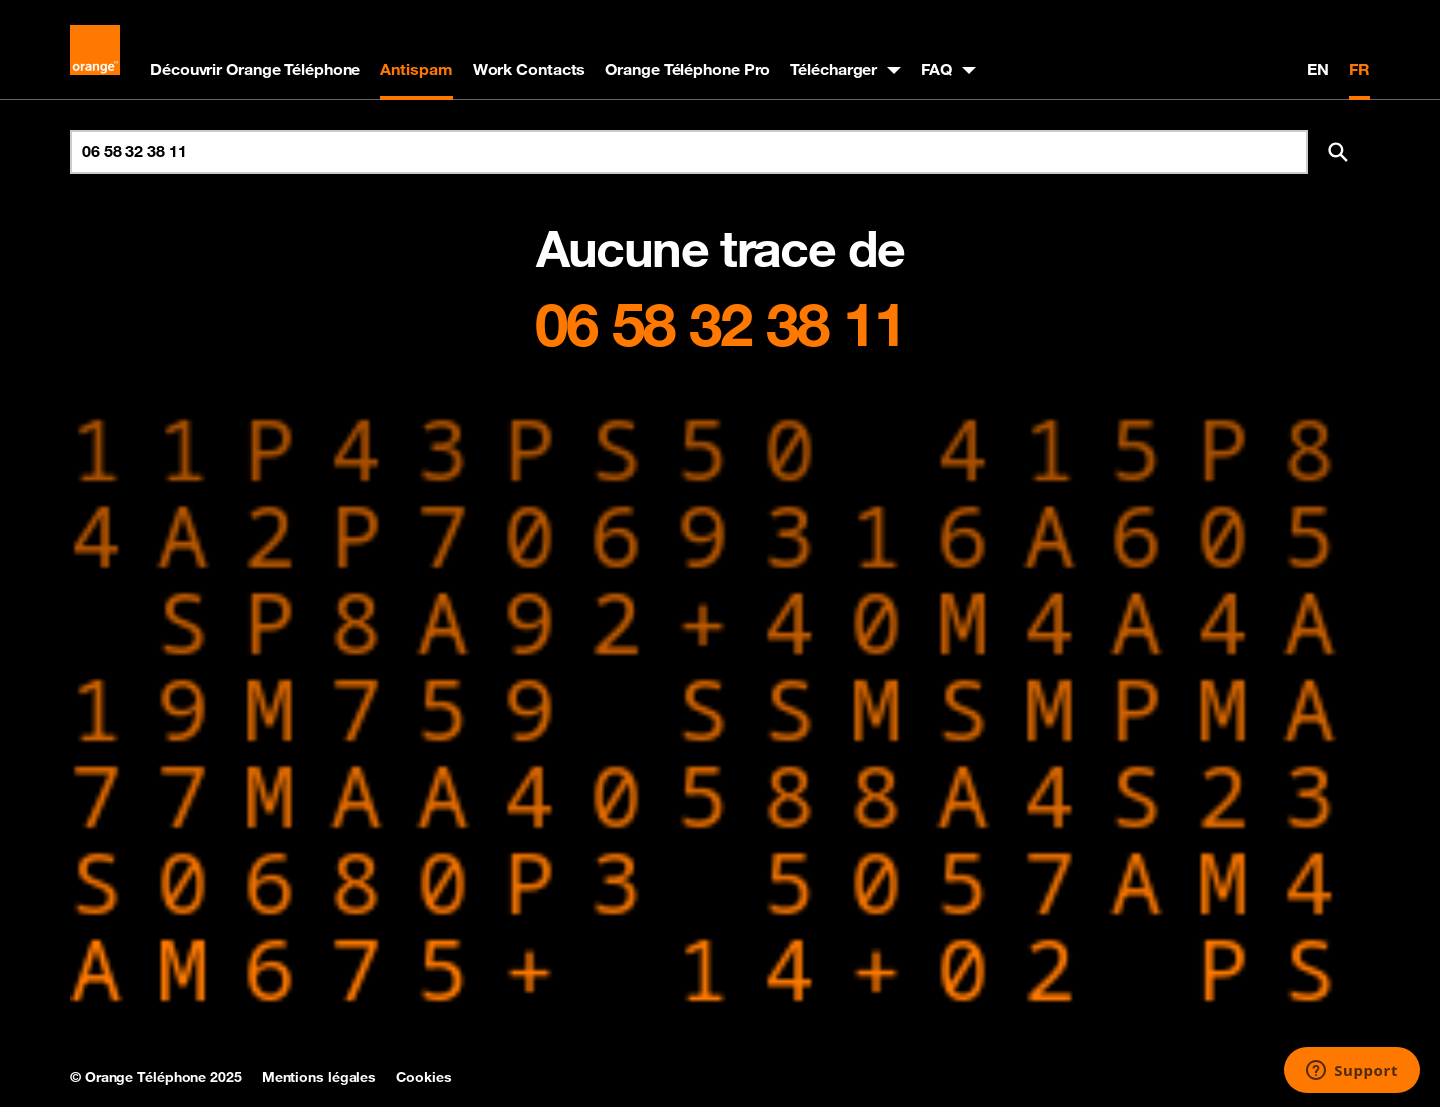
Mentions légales (319, 1077)
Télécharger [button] (833, 69)
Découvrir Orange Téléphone (255, 69)
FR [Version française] (1359, 69)
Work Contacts (529, 69)
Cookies (423, 1077)
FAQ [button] (936, 69)
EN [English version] (1318, 69)
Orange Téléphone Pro (687, 69)
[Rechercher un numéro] (689, 152)
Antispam (416, 69)
